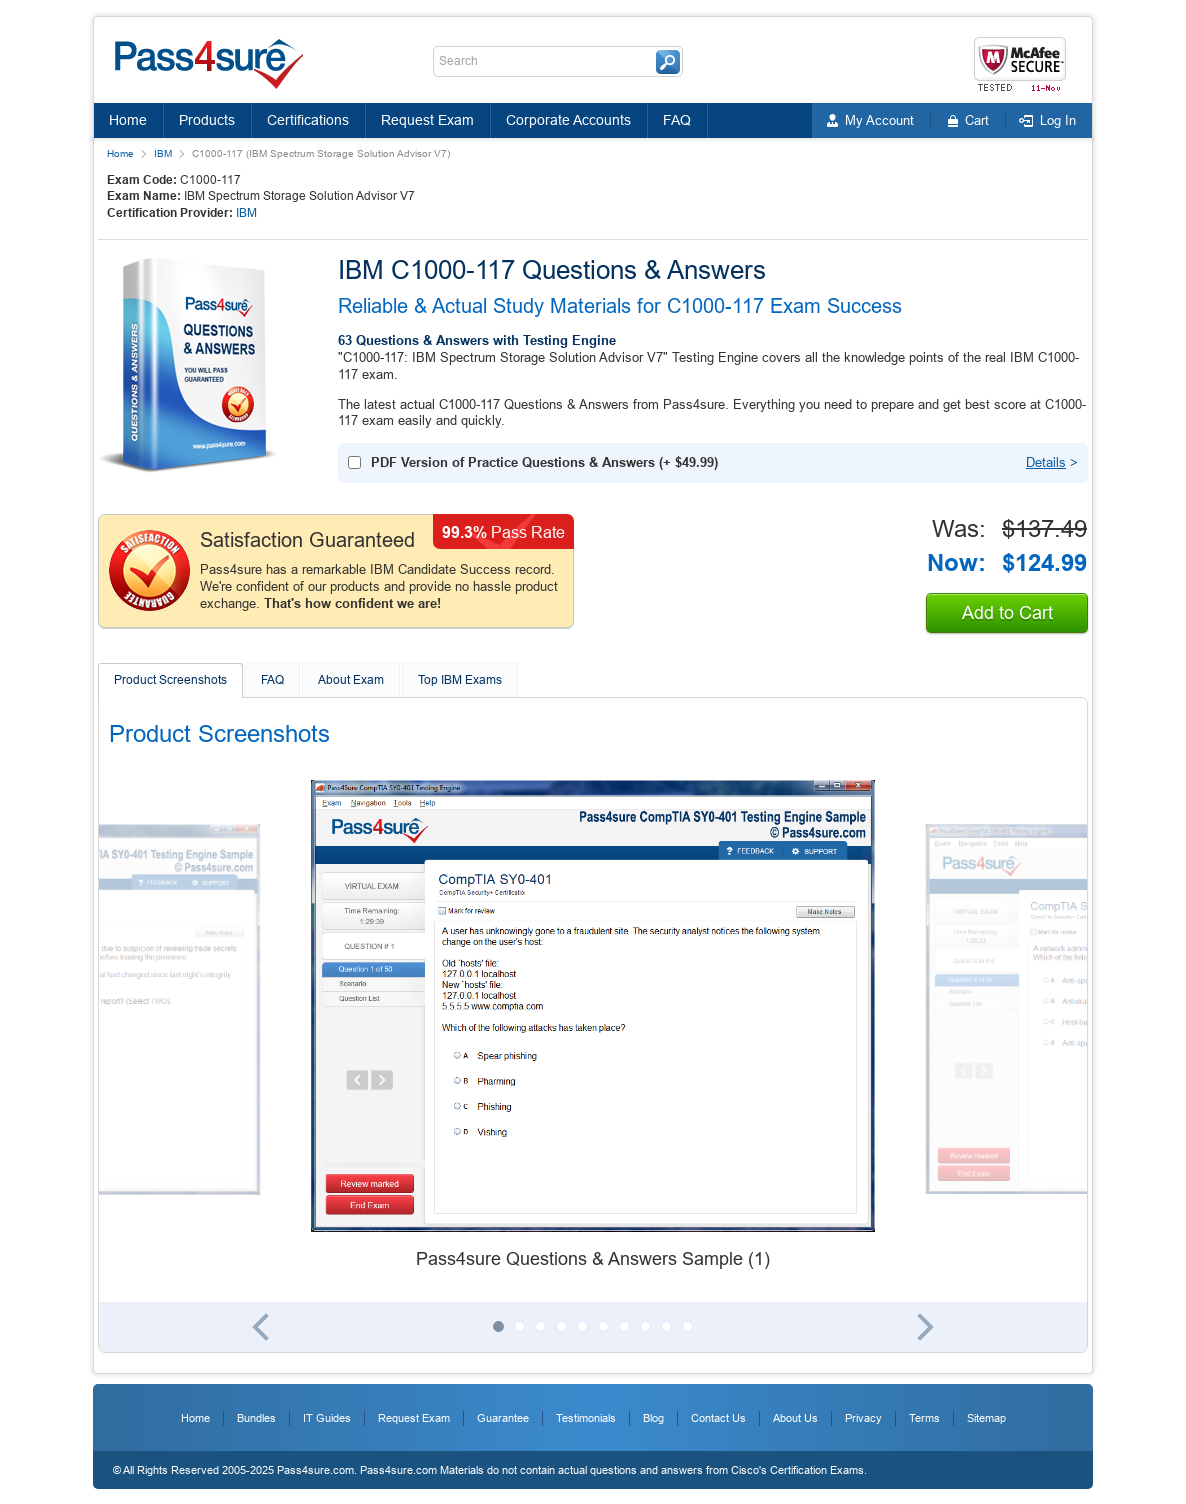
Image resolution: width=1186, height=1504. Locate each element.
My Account (879, 120)
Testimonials (586, 1418)
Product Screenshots (170, 680)
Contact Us (718, 1418)
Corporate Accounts (568, 120)
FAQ (677, 120)
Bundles (256, 1418)
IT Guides (327, 1418)
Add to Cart (1007, 613)
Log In (1058, 120)
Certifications (308, 120)
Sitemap (986, 1418)
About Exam (351, 680)
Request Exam (427, 120)
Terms (924, 1418)
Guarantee (503, 1418)
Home (128, 120)
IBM (163, 153)
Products (207, 120)
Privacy (863, 1418)
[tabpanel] (593, 1026)
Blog (653, 1418)
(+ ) (544, 462)
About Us (795, 1418)
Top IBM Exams (460, 680)
